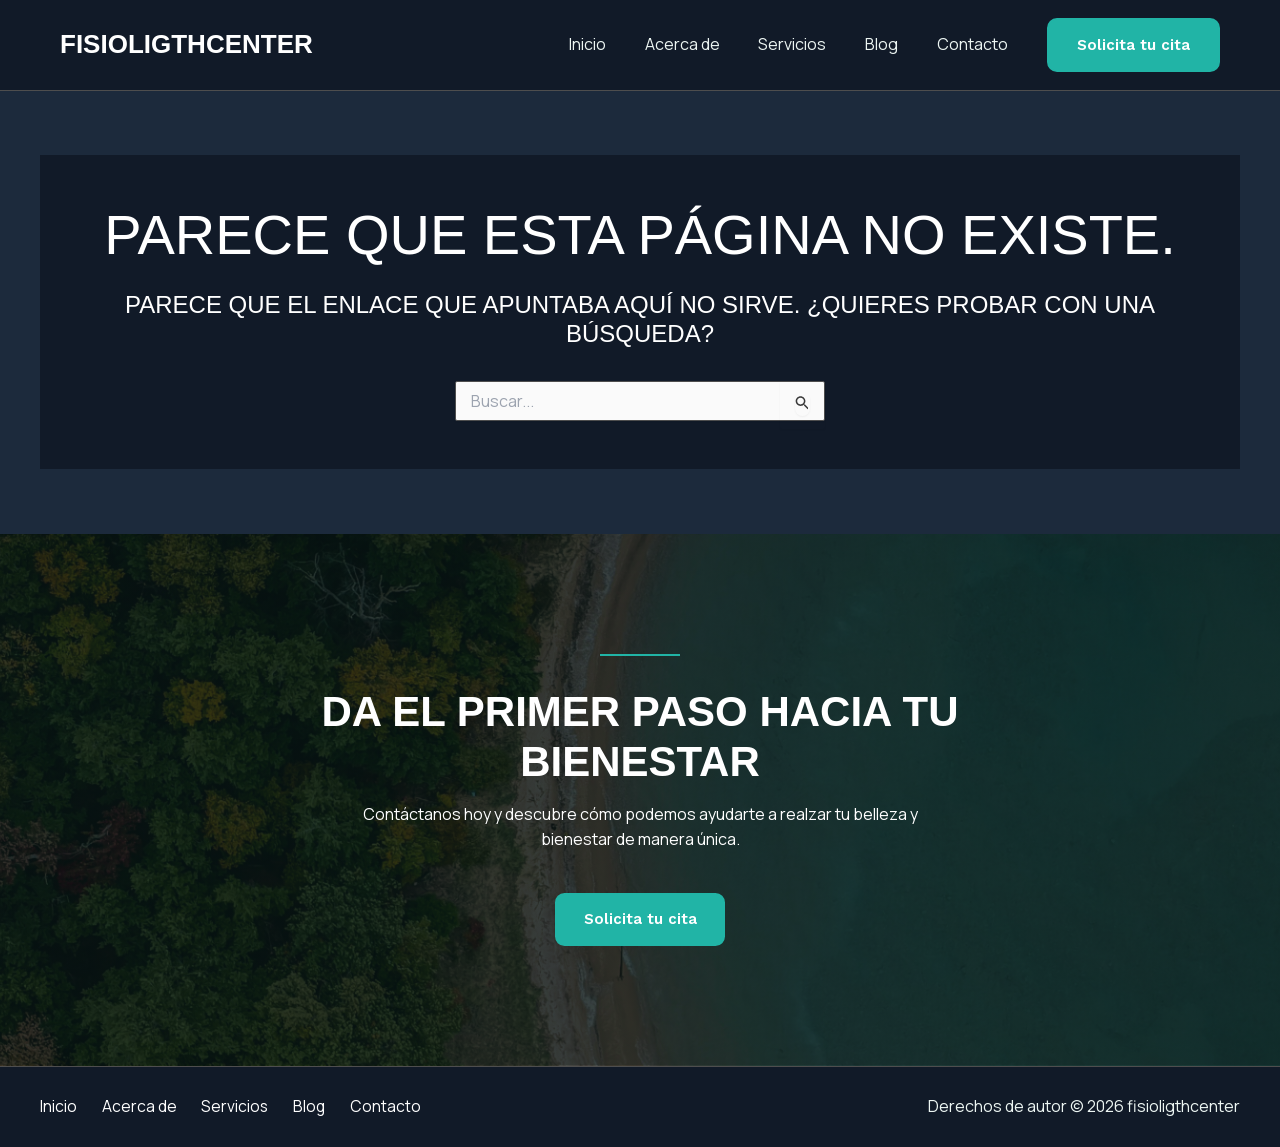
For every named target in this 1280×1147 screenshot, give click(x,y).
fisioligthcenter (186, 44)
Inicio (617, 44)
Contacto (975, 44)
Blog (891, 44)
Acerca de (705, 44)
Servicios (809, 44)
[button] (1133, 45)
